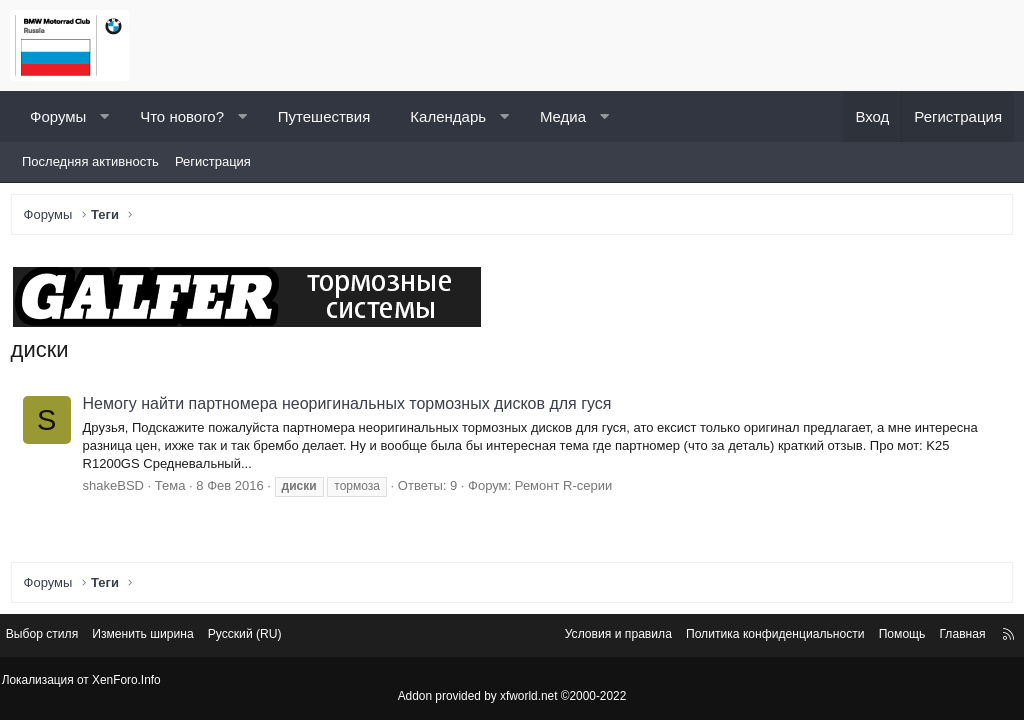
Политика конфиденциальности (747, 637)
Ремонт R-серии (567, 489)
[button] (104, 116)
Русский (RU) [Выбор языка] (274, 637)
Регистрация (213, 161)
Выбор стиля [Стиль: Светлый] (58, 637)
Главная (946, 637)
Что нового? (182, 116)
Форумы (58, 116)
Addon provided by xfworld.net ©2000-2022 (512, 697)
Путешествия (324, 116)
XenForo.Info (131, 681)
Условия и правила (579, 637)
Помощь (883, 637)
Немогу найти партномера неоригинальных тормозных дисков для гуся (351, 408)
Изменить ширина (165, 637)
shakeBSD (117, 489)
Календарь (448, 116)
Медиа (563, 116)
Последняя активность (90, 161)
